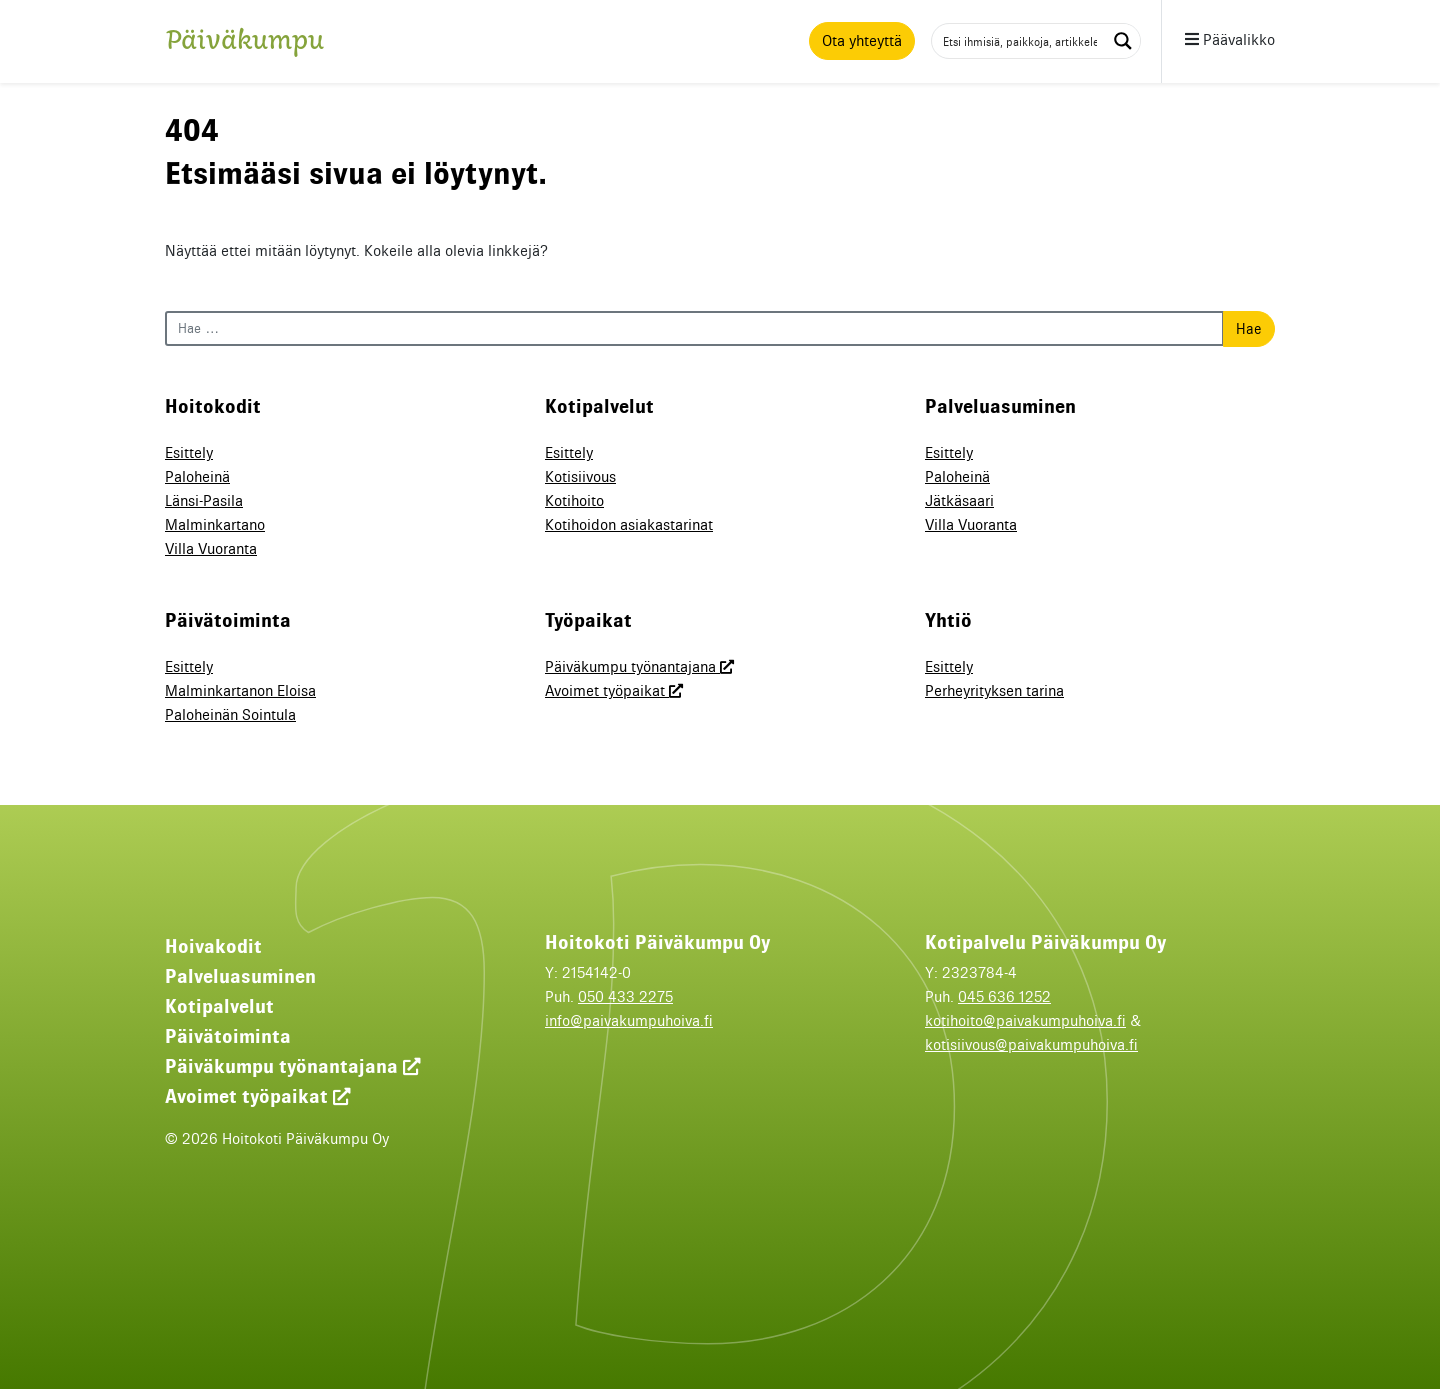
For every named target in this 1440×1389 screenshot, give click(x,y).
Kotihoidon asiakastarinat (629, 525)
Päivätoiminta (228, 1036)
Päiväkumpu (244, 44)
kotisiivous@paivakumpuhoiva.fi (1031, 1045)
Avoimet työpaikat (614, 691)
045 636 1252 (1004, 997)
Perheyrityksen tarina (994, 691)
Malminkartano (215, 525)
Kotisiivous (580, 477)
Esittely (189, 453)
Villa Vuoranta (211, 549)
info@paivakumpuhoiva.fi (629, 1021)
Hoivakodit (213, 946)
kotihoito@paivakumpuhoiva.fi (1025, 1021)
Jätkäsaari (959, 501)
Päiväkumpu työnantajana (639, 667)
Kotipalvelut (219, 1006)
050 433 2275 (625, 997)
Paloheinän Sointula (230, 715)
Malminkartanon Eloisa (240, 691)
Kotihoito (574, 501)
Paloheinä (197, 477)
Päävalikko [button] (1230, 40)
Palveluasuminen (240, 976)
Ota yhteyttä (862, 41)
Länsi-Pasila (204, 501)
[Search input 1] (1020, 41)
